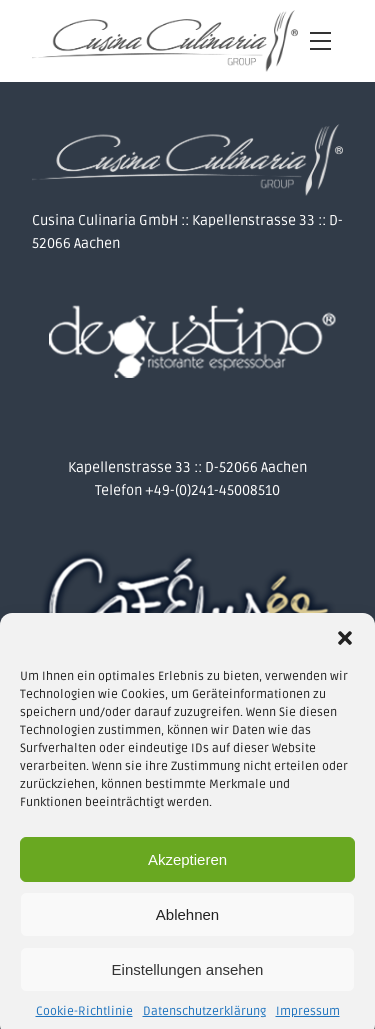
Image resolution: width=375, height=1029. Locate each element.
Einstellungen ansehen (188, 974)
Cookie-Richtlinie (84, 1016)
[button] (345, 643)
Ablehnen (187, 919)
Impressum (308, 1016)
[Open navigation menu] (320, 41)
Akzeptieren (187, 864)
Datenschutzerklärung (204, 1016)
